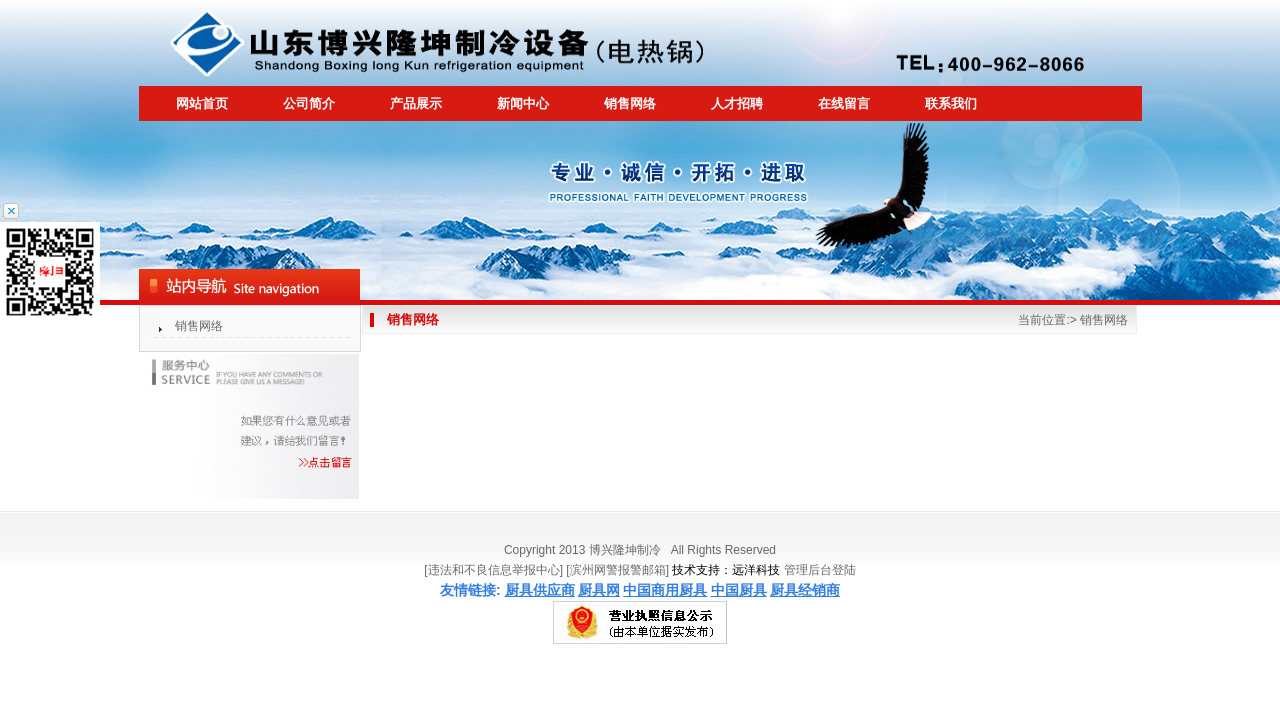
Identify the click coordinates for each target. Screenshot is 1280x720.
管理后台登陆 (820, 570)
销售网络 (199, 326)
